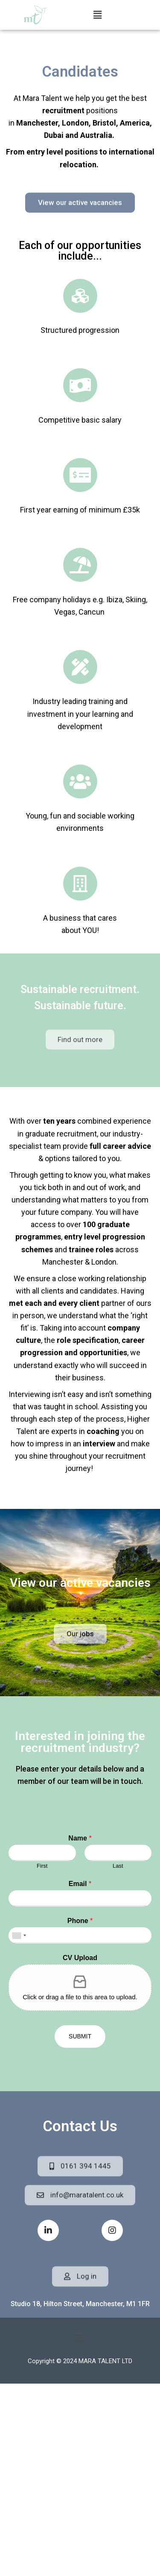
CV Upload (80, 1957)
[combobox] (19, 1935)
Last (118, 1866)
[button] (97, 15)
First (42, 1866)
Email (80, 1883)
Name (79, 1838)
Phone (80, 1920)
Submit (80, 2036)
